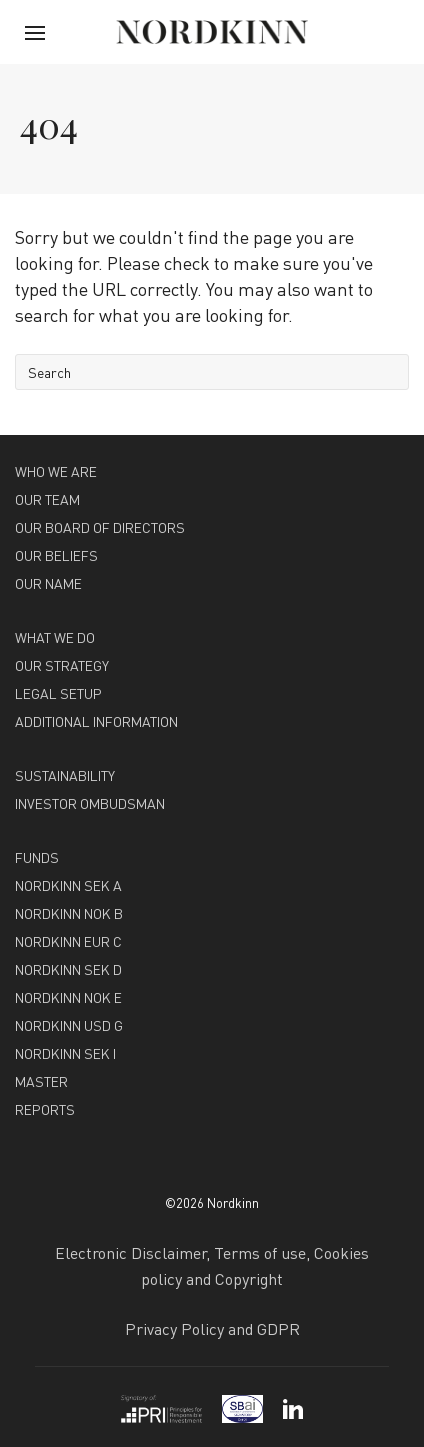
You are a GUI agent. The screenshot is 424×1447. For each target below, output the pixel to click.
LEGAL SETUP (58, 693)
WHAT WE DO (55, 637)
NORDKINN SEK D (68, 969)
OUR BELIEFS (56, 555)
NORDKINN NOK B (69, 913)
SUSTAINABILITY (65, 775)
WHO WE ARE (56, 471)
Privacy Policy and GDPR (212, 1328)
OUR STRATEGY (62, 665)
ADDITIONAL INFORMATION (96, 721)
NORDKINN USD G (69, 1025)
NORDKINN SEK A (68, 885)
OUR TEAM (47, 499)
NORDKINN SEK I (65, 1053)
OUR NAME (48, 583)
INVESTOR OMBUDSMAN (90, 803)
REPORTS (45, 1109)
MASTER (41, 1081)
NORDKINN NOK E (68, 997)
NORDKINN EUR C (68, 941)
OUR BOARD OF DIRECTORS (100, 527)
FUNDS (37, 857)
